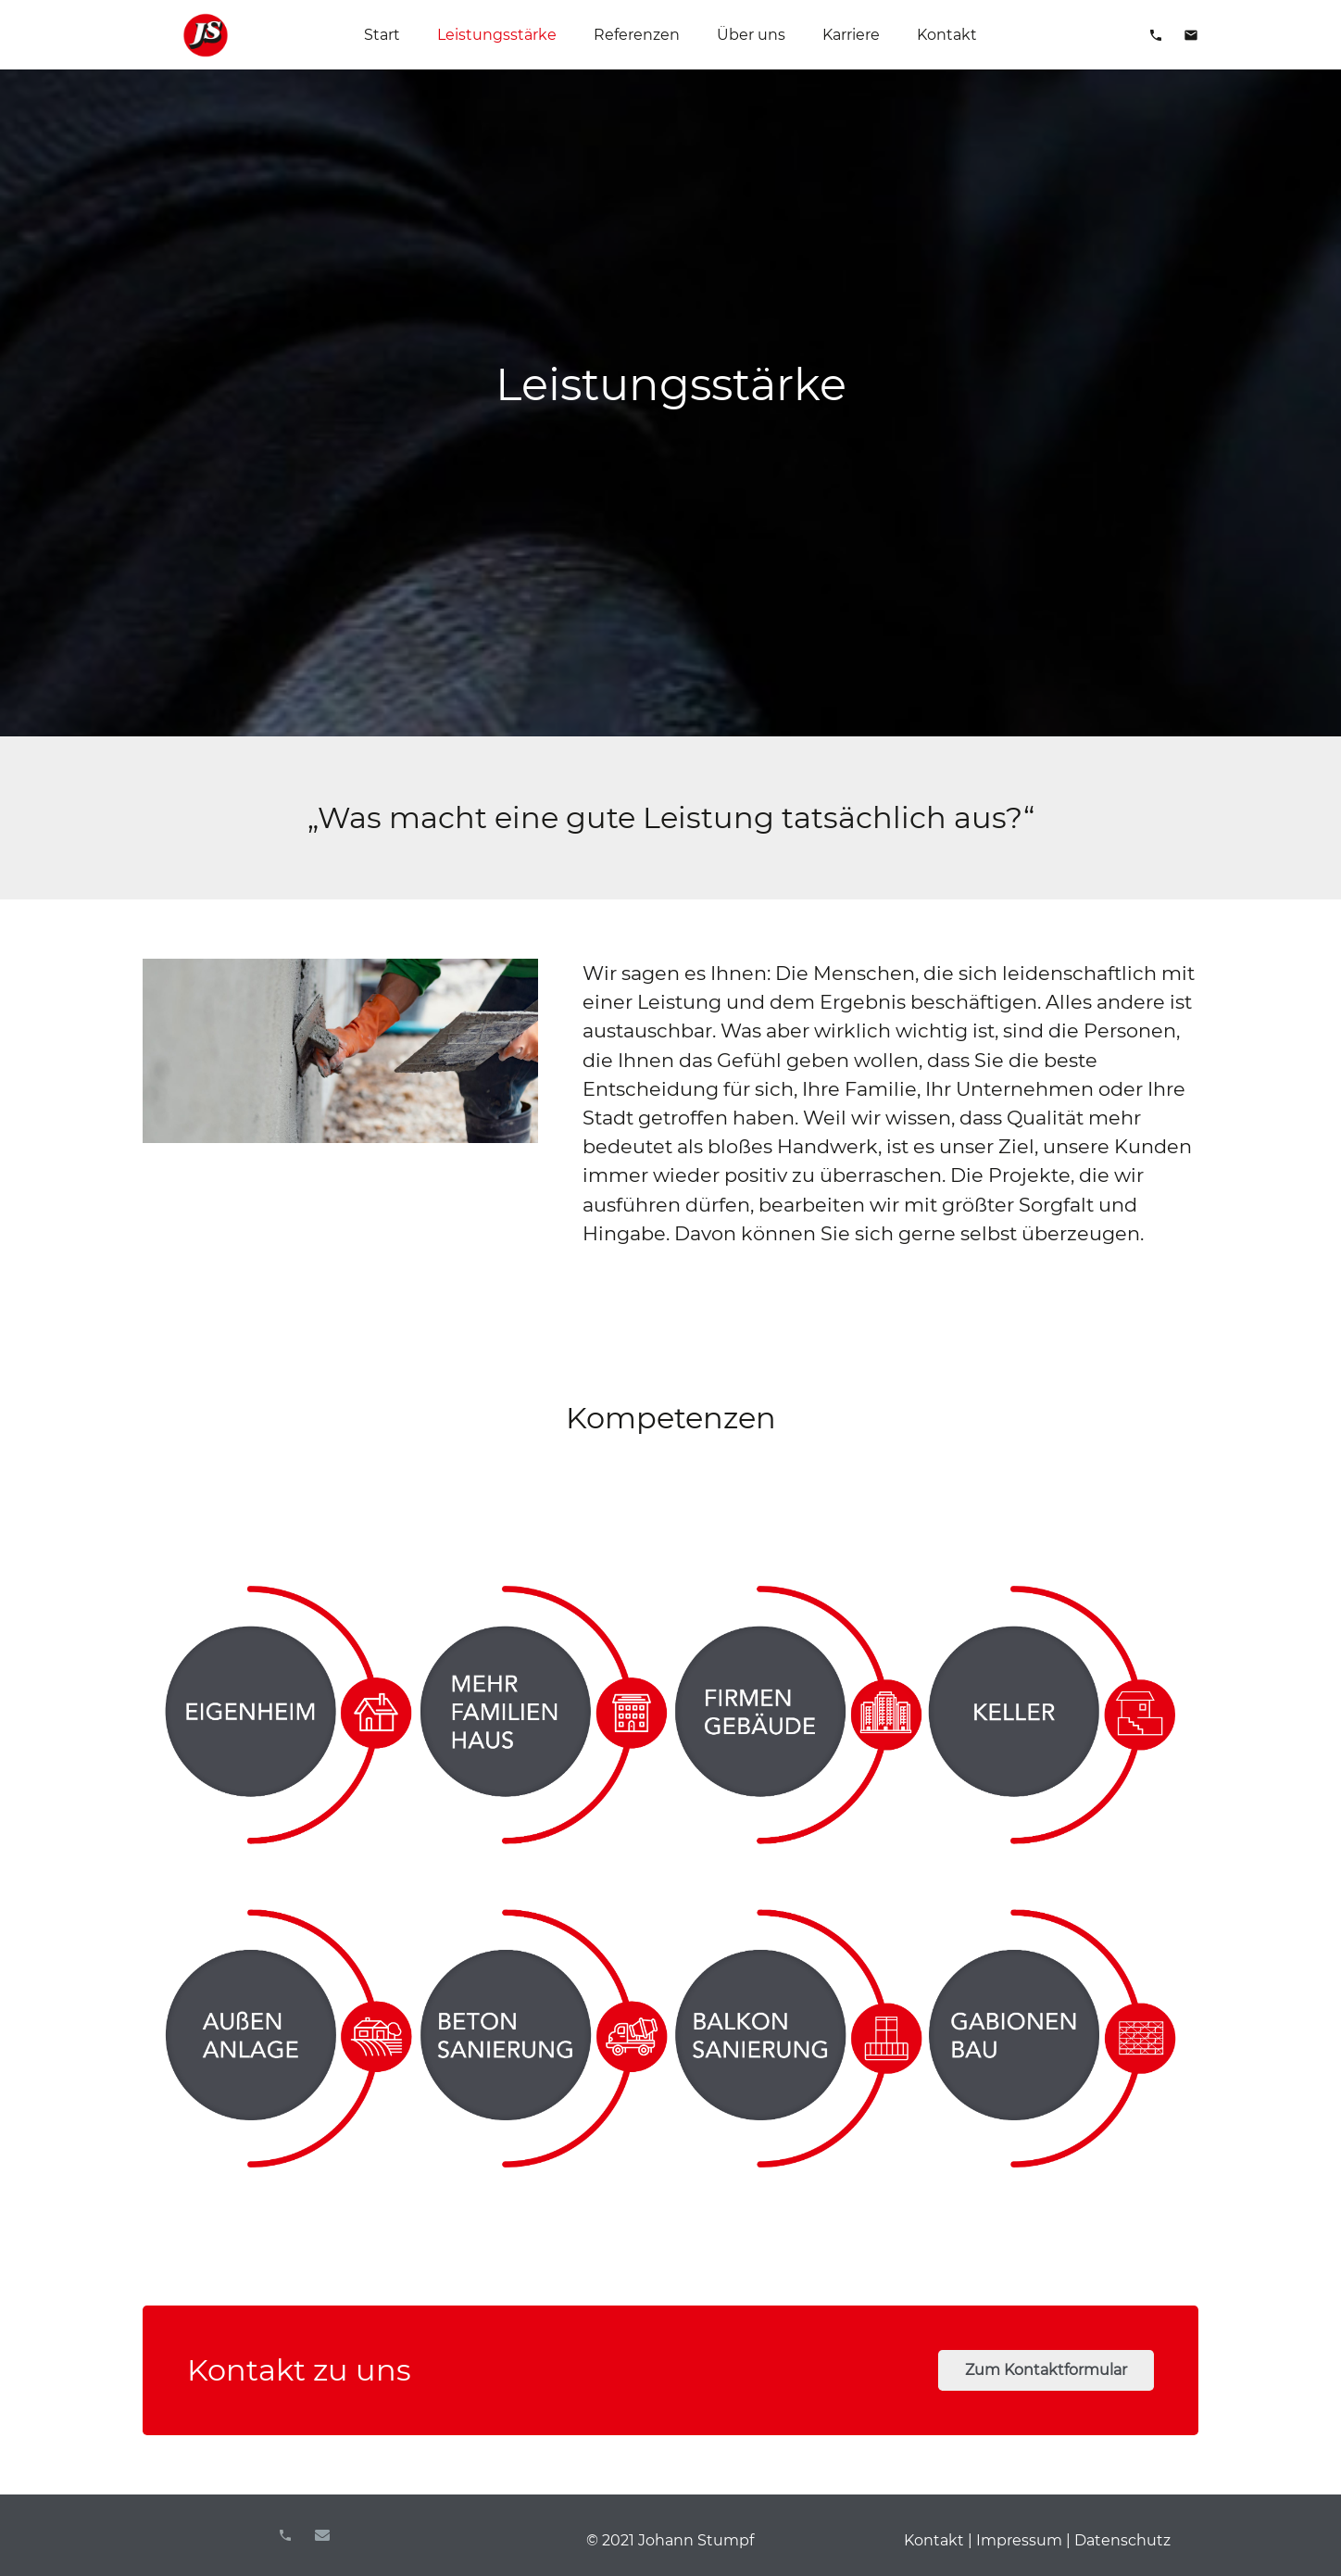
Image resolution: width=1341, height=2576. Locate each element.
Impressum (1019, 2540)
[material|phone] (1155, 35)
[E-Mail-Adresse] (322, 2535)
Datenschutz (1122, 2540)
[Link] (205, 35)
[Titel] (285, 2535)
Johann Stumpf (696, 2540)
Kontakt (934, 2540)
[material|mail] (1191, 35)
